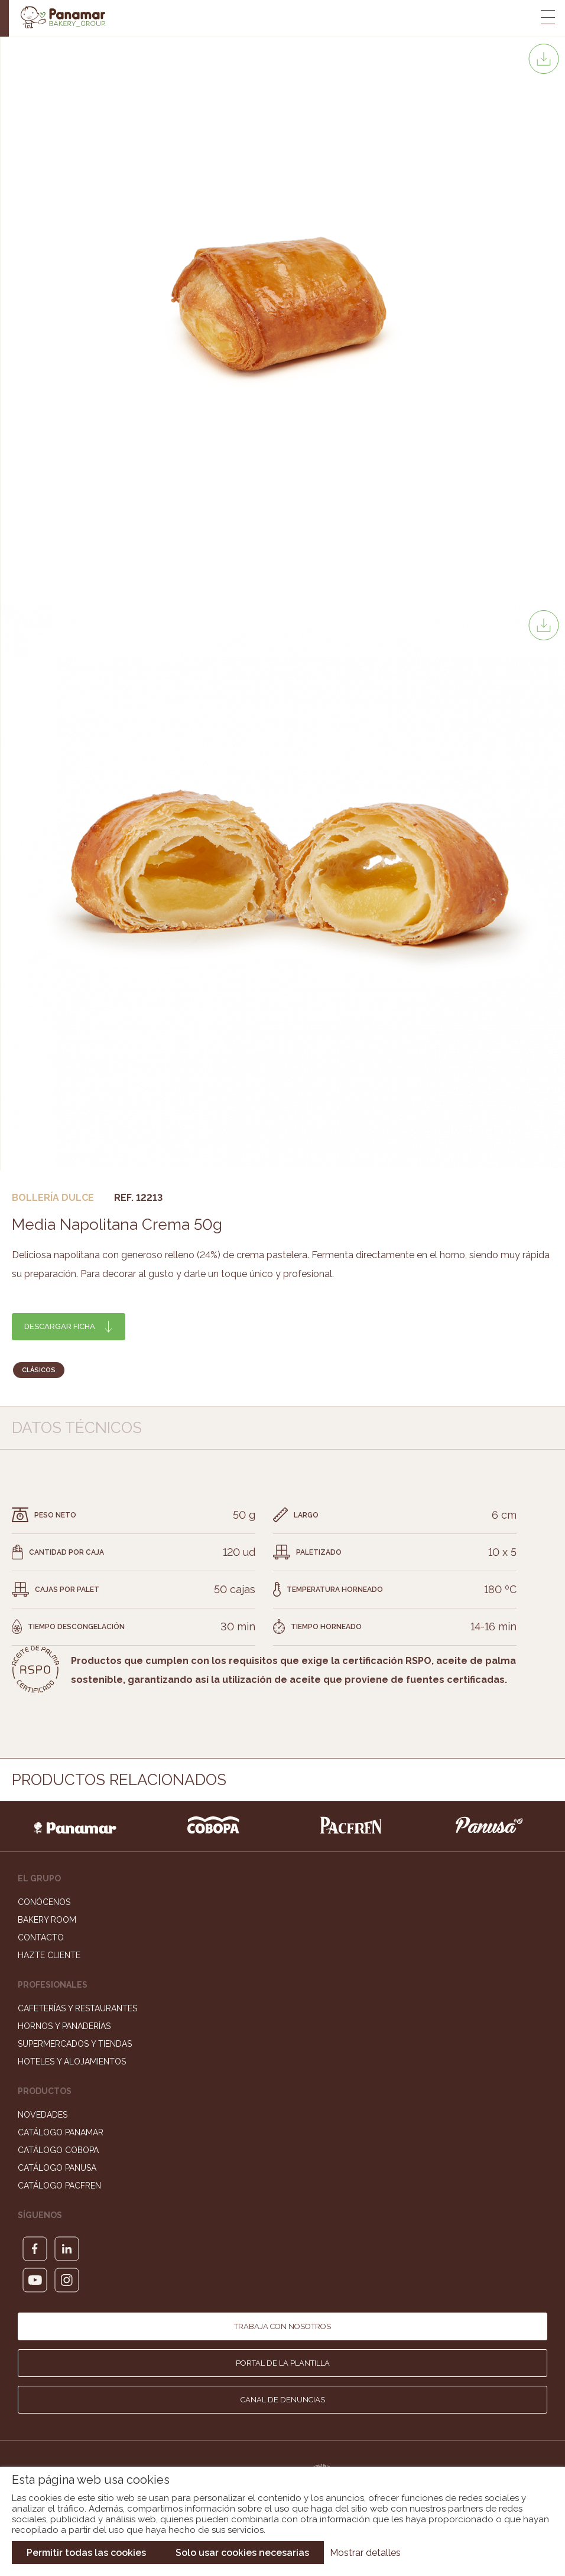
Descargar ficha (59, 1326)
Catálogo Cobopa (58, 2150)
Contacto (41, 1937)
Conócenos (44, 1902)
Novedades (42, 2114)
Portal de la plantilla (283, 2363)
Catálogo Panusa (57, 2168)
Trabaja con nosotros (282, 2326)
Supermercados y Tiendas (75, 2044)
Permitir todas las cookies (86, 2552)
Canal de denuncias (283, 2399)
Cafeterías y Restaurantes (77, 2008)
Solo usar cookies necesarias (242, 2552)
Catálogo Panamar (60, 2132)
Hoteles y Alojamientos (72, 2061)
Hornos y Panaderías (64, 2026)
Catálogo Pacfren (59, 2185)
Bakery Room (47, 1919)
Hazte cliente (49, 1955)
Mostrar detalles (365, 2552)
